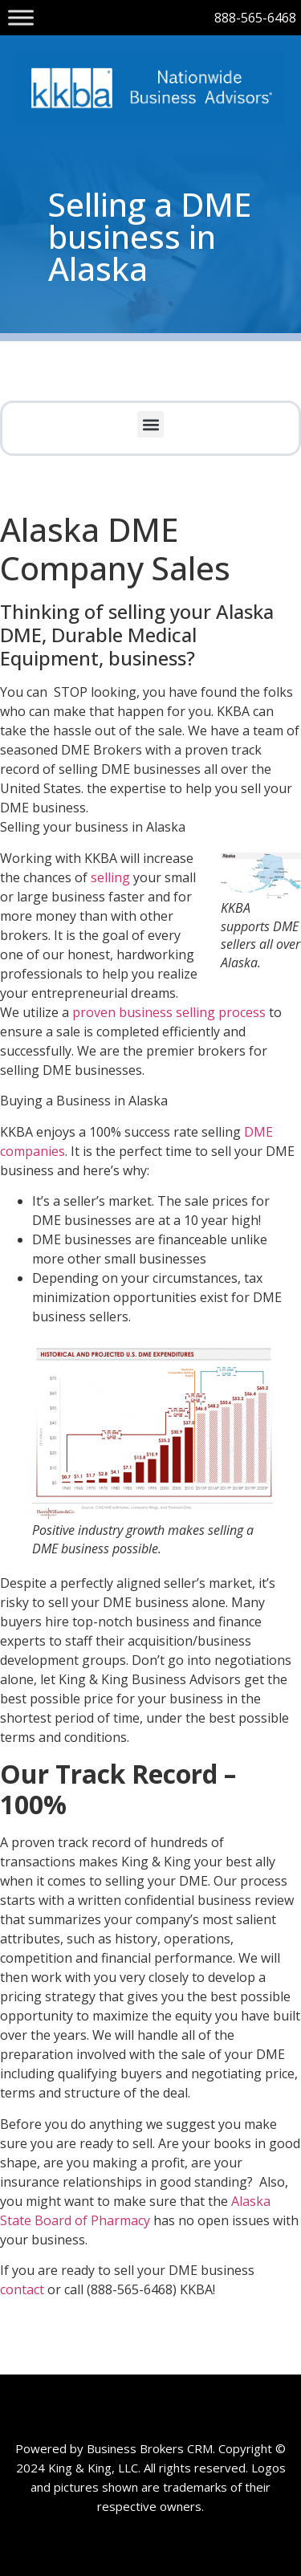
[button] (150, 424)
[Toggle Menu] (21, 17)
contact (23, 2289)
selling (110, 877)
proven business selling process (169, 1012)
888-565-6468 (255, 17)
